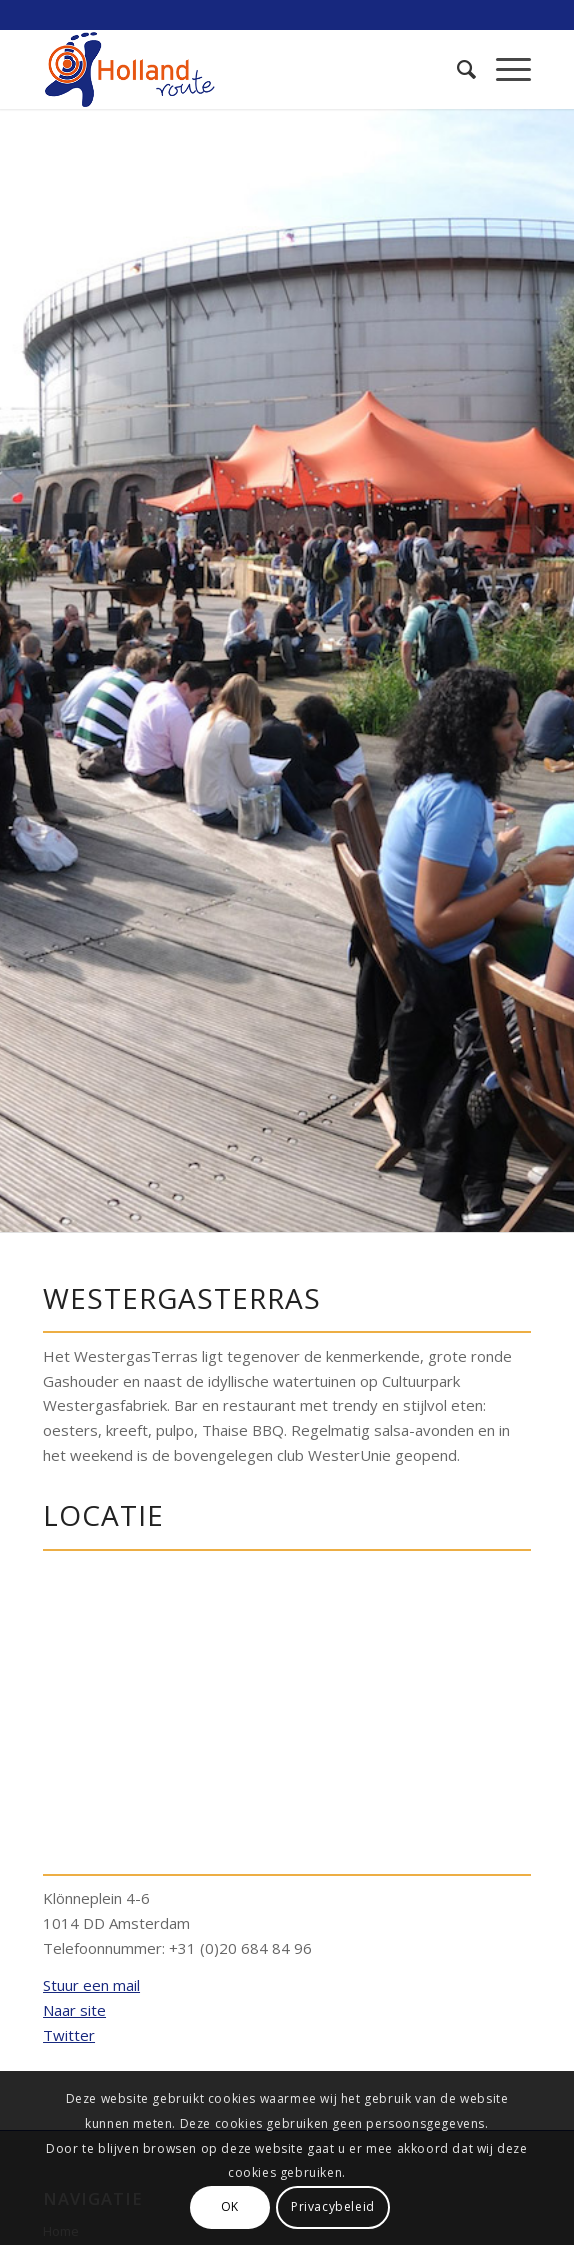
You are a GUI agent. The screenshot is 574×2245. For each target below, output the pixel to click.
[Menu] (503, 69)
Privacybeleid (333, 2206)
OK (230, 2206)
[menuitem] (456, 69)
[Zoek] (456, 69)
